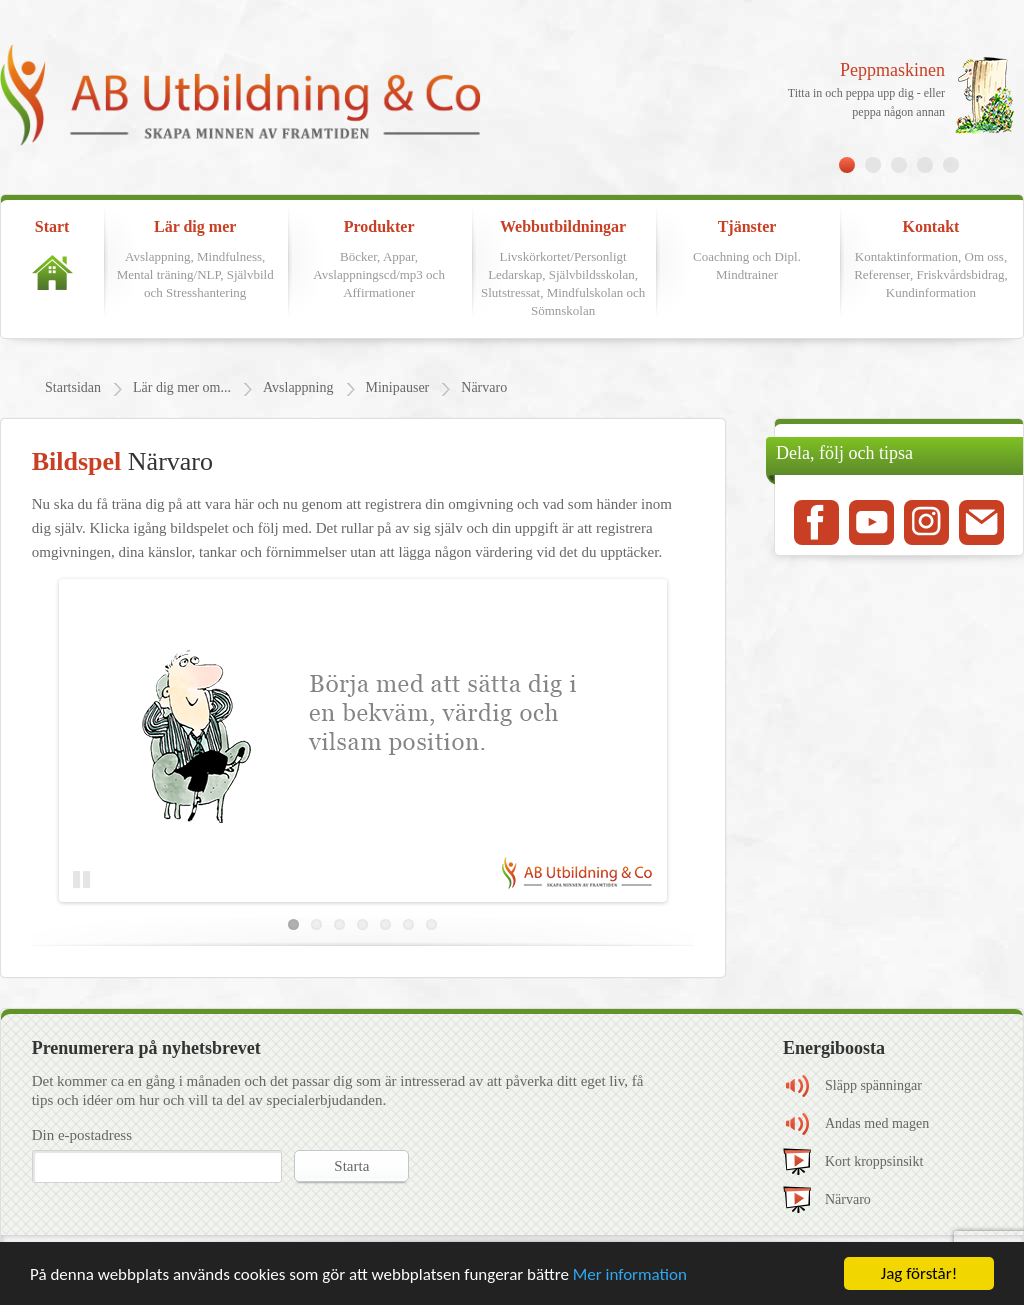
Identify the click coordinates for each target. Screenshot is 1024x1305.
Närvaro (484, 387)
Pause (86, 880)
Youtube (871, 522)
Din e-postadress (82, 1135)
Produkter (379, 260)
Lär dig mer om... (182, 387)
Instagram (926, 522)
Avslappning (298, 387)
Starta (351, 1166)
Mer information (630, 1274)
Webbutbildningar (563, 269)
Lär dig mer (195, 260)
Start (52, 254)
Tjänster (747, 251)
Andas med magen (877, 1123)
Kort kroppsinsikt (874, 1161)
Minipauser (398, 387)
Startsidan (73, 387)
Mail (981, 522)
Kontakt (931, 260)
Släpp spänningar (873, 1085)
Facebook (816, 522)
